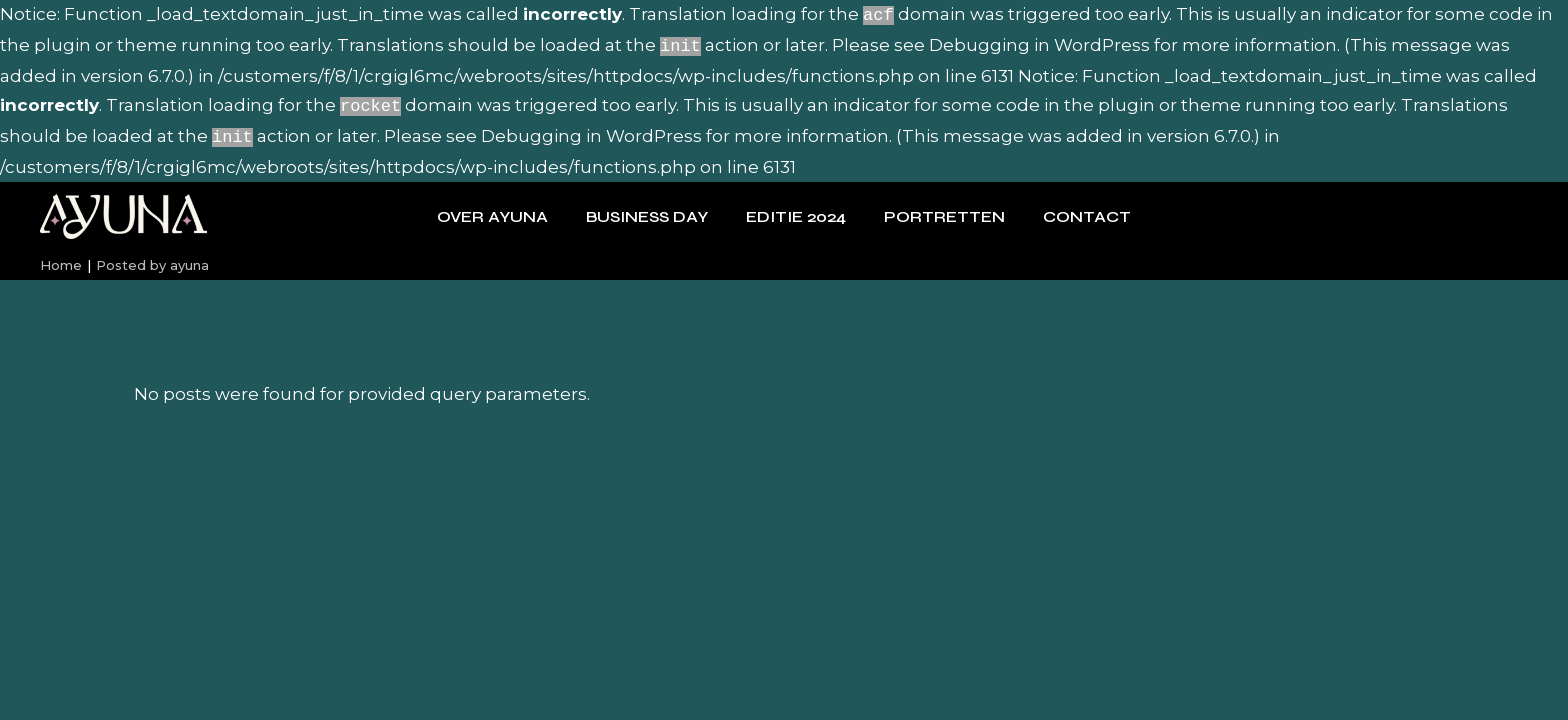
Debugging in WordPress (1039, 43)
